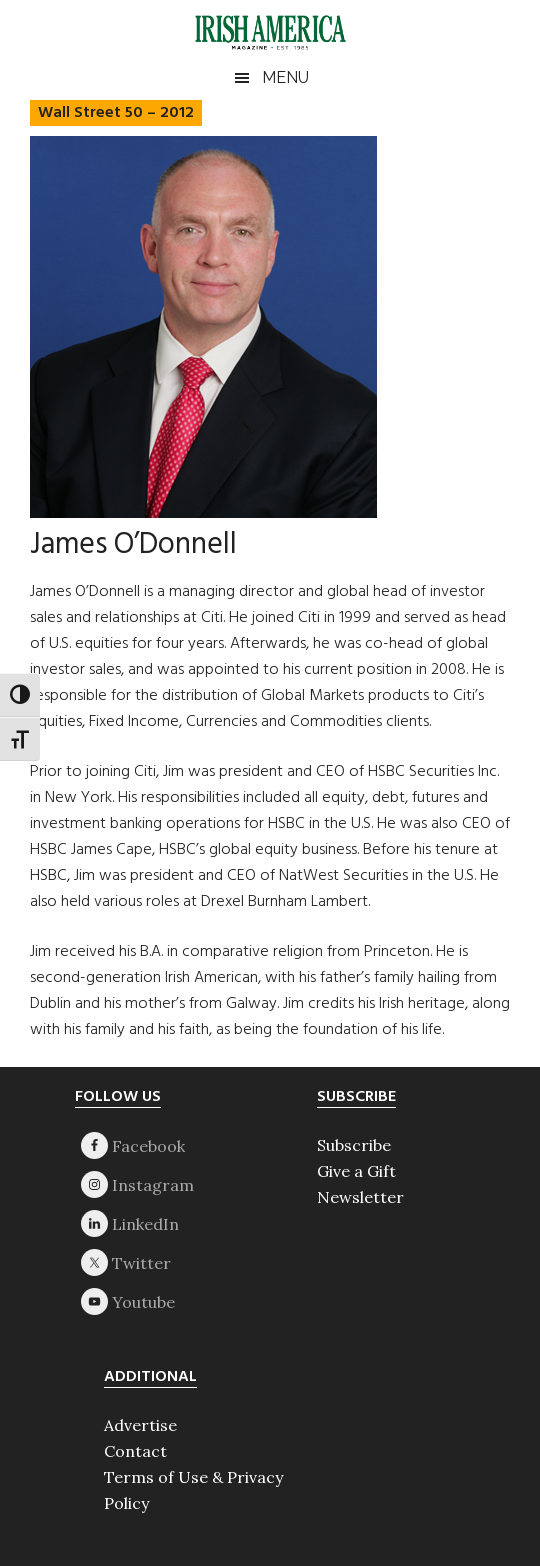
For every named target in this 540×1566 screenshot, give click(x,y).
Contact (135, 1451)
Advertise (140, 1425)
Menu (285, 77)
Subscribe (354, 1145)
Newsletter (360, 1197)
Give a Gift (356, 1171)
